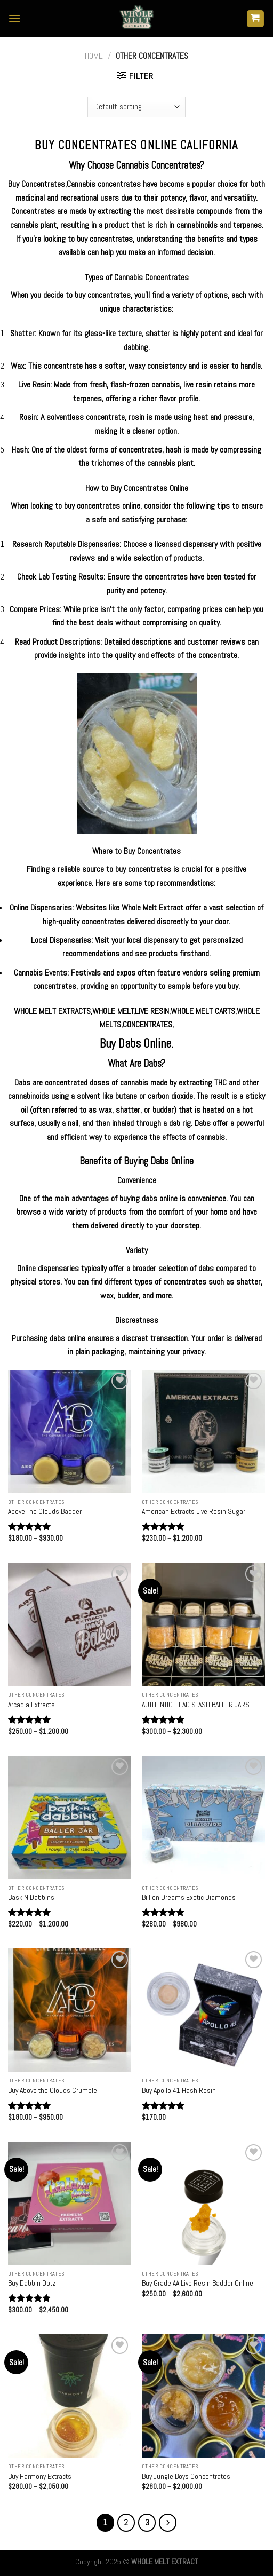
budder (128, 1295)
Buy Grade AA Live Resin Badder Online (197, 2283)
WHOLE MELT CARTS (203, 1011)
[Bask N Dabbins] (69, 1817)
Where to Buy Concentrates (136, 851)
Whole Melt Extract (152, 907)
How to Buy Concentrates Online (136, 488)
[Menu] (14, 18)
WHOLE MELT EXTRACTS (52, 1011)
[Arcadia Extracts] (69, 1624)
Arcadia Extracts (31, 1704)
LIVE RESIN (152, 1011)
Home (94, 55)
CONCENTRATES (147, 1024)
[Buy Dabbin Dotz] (69, 2203)
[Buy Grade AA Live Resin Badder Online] (203, 2203)
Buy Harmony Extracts (39, 2476)
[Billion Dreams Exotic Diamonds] (203, 1817)
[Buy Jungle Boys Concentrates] (203, 2396)
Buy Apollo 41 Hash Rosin (179, 2090)
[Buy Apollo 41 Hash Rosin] (203, 2010)
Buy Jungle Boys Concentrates (186, 2476)
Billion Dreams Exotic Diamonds (189, 1897)
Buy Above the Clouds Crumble (52, 2090)
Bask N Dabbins (31, 1897)
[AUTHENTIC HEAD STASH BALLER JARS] (203, 1624)
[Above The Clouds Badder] (69, 1431)
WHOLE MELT (113, 1011)
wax (107, 1295)
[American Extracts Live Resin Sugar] (203, 1431)
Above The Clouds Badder (45, 1511)
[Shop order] (136, 107)
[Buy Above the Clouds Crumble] (69, 2010)
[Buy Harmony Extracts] (69, 2396)
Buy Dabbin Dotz (31, 2283)
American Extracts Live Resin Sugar (193, 1511)
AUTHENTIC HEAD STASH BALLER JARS (196, 1704)
